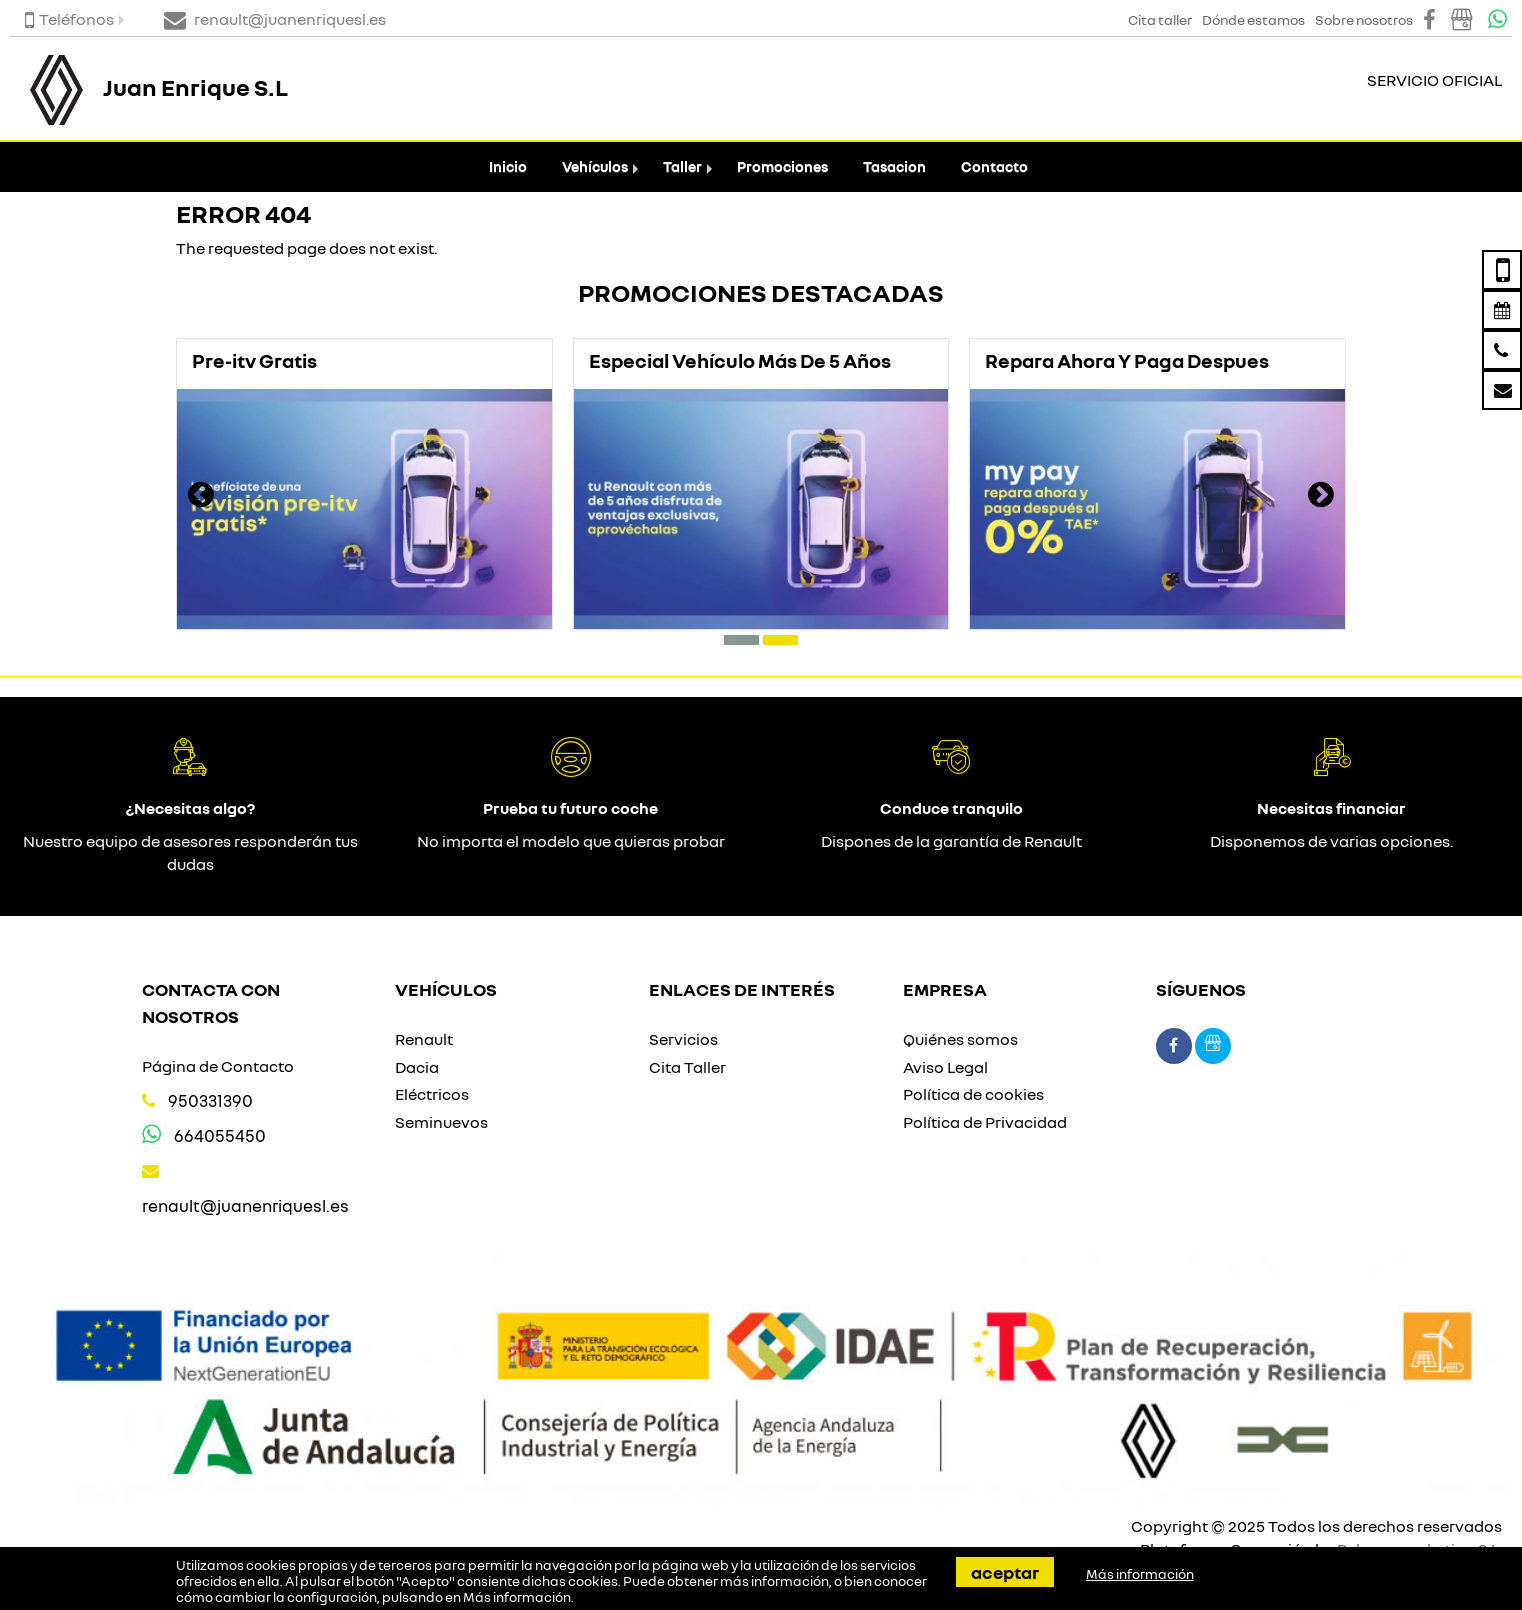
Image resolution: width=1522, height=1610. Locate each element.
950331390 (210, 1100)
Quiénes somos (960, 1039)
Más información (517, 1597)
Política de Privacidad (985, 1122)
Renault (424, 1039)
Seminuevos (441, 1122)
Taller (682, 166)
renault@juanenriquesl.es (245, 1205)
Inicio (508, 166)
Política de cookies (973, 1094)
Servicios (683, 1039)
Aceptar (1005, 1572)
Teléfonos (69, 19)
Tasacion (894, 166)
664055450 (220, 1135)
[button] (741, 640)
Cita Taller (687, 1067)
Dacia (417, 1067)
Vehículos (595, 166)
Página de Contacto (218, 1066)
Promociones (782, 166)
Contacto (994, 166)
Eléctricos (432, 1094)
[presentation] (201, 497)
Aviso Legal (945, 1067)
